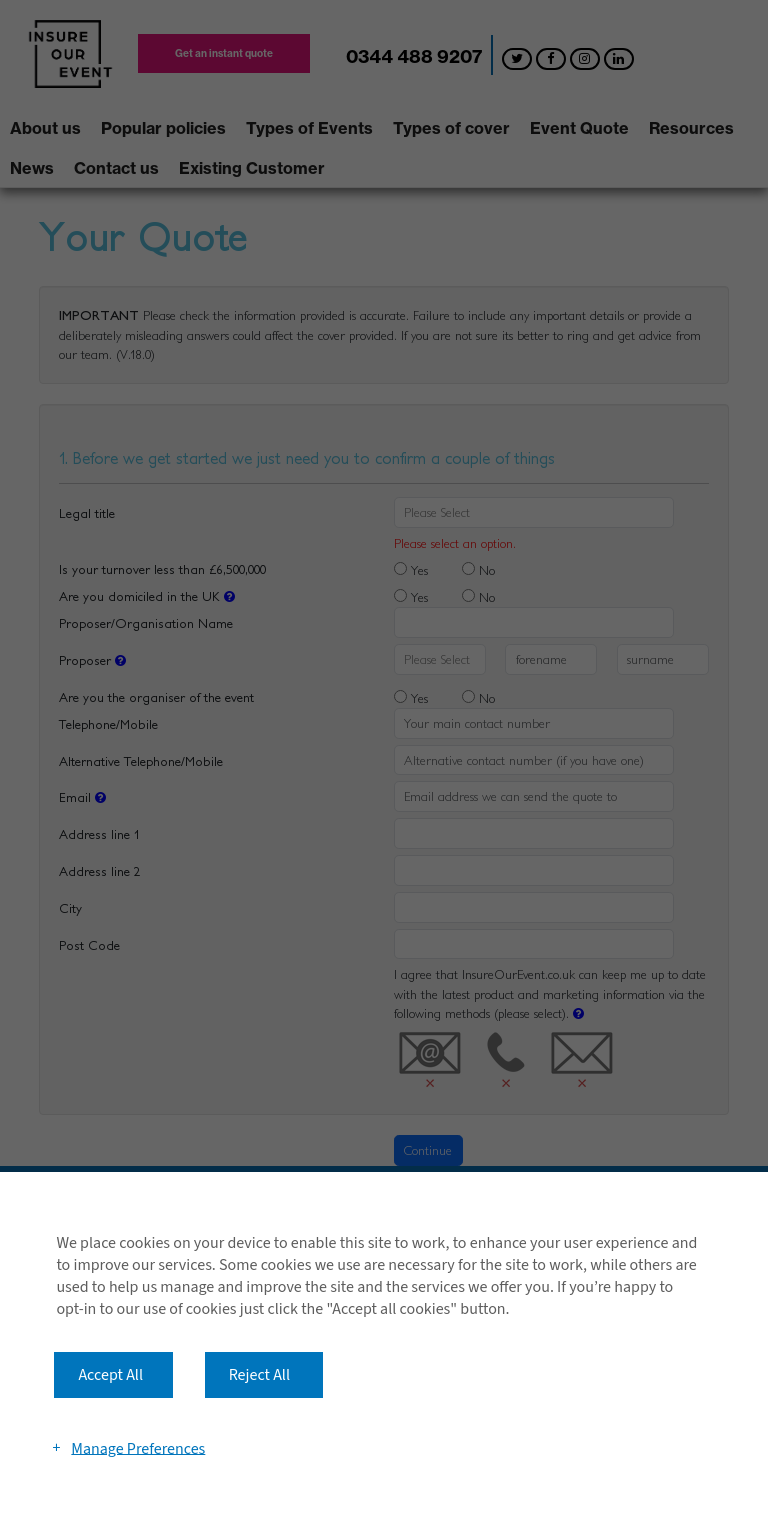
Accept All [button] (110, 1375)
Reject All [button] (259, 1375)
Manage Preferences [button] (138, 1448)
